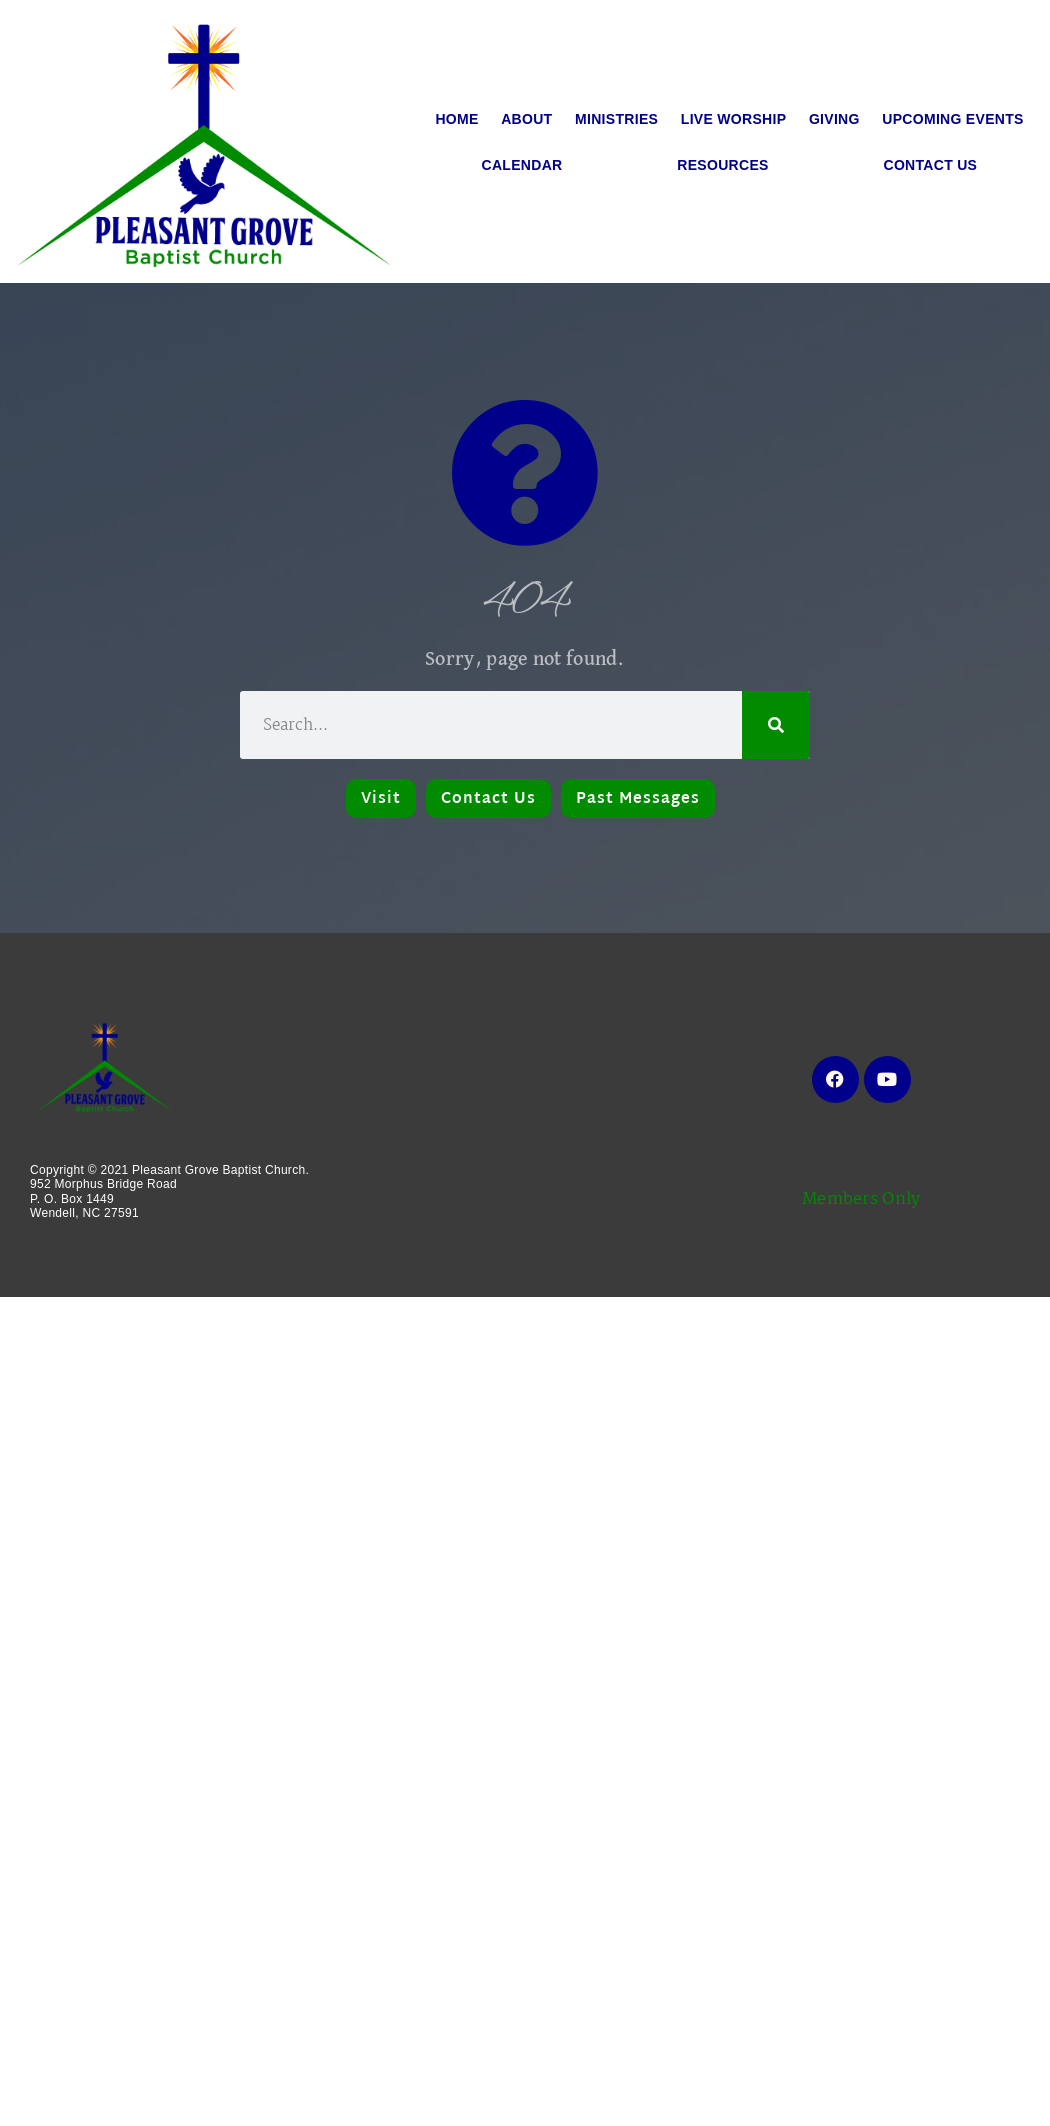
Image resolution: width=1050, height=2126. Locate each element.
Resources (722, 165)
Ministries (616, 119)
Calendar (522, 165)
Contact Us (931, 165)
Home (456, 119)
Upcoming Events (952, 119)
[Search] (776, 725)
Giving (834, 119)
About (526, 119)
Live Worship (734, 119)
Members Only (861, 1199)
